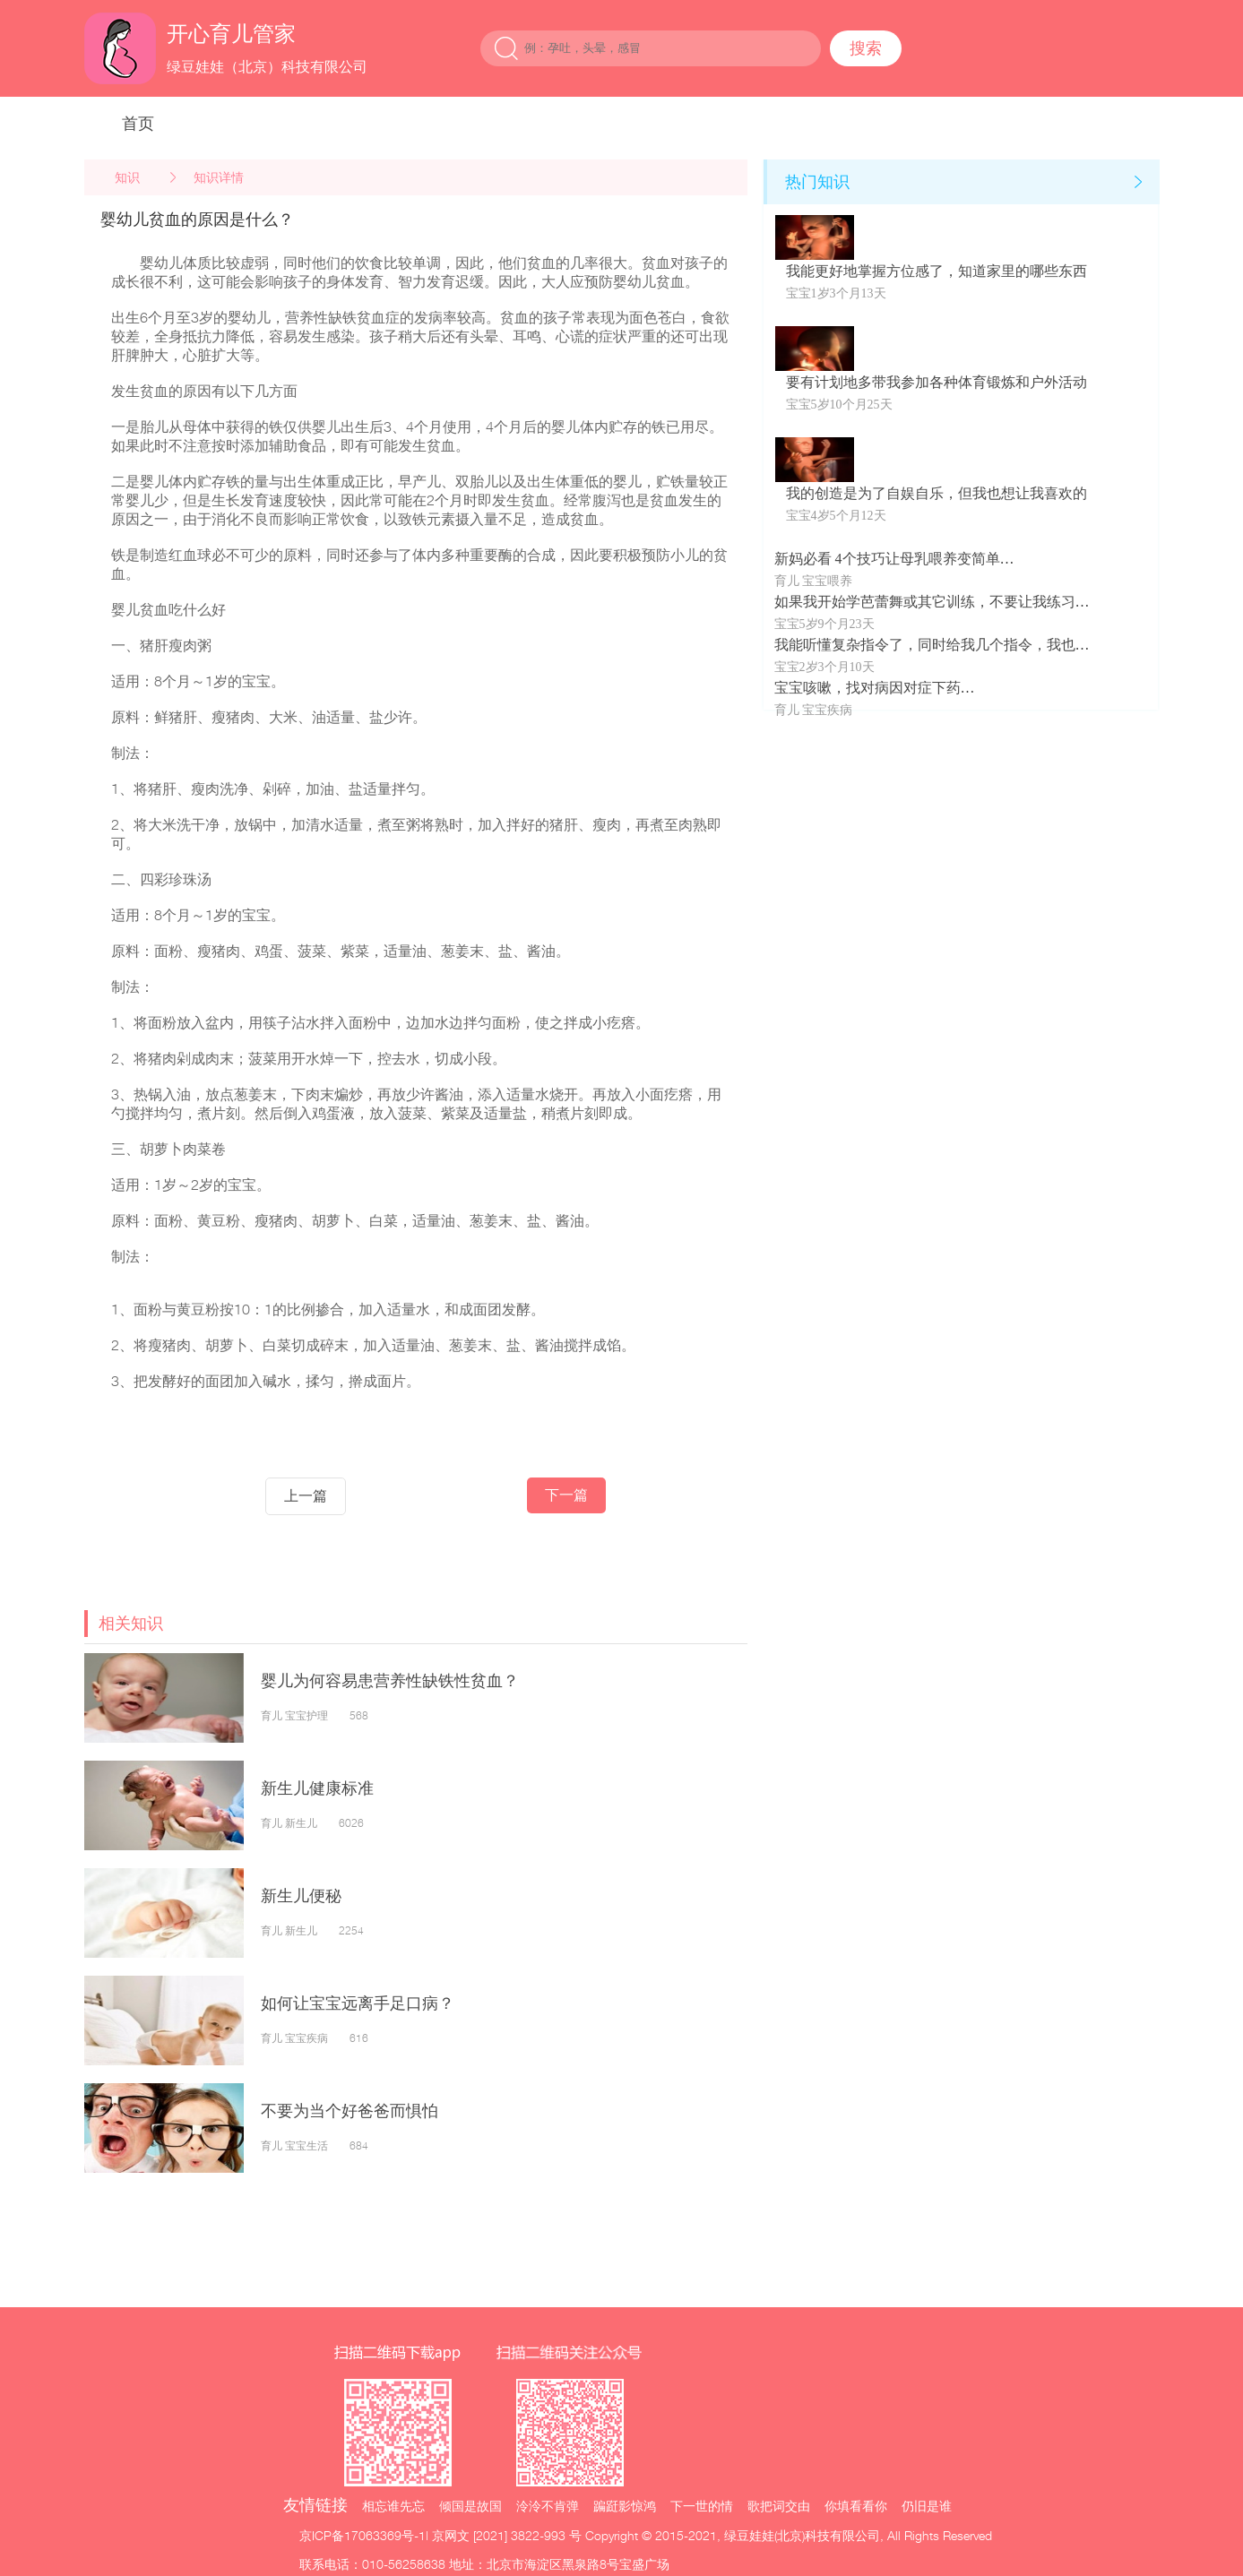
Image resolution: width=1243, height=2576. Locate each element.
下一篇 (566, 1494)
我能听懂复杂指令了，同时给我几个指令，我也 (924, 644)
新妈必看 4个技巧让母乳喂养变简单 (887, 558)
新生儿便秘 (301, 1895)
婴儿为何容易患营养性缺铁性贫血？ (390, 1680)
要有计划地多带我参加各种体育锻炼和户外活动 (936, 382)
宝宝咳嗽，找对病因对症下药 (867, 687)
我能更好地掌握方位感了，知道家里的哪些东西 (936, 271)
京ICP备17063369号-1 (362, 2535)
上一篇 (305, 1495)
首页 (138, 123)
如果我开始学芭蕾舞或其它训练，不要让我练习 (924, 601)
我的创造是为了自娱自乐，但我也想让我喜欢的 (936, 493)
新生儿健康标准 (317, 1788)
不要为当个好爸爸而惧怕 (357, 2110)
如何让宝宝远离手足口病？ (357, 2003)
